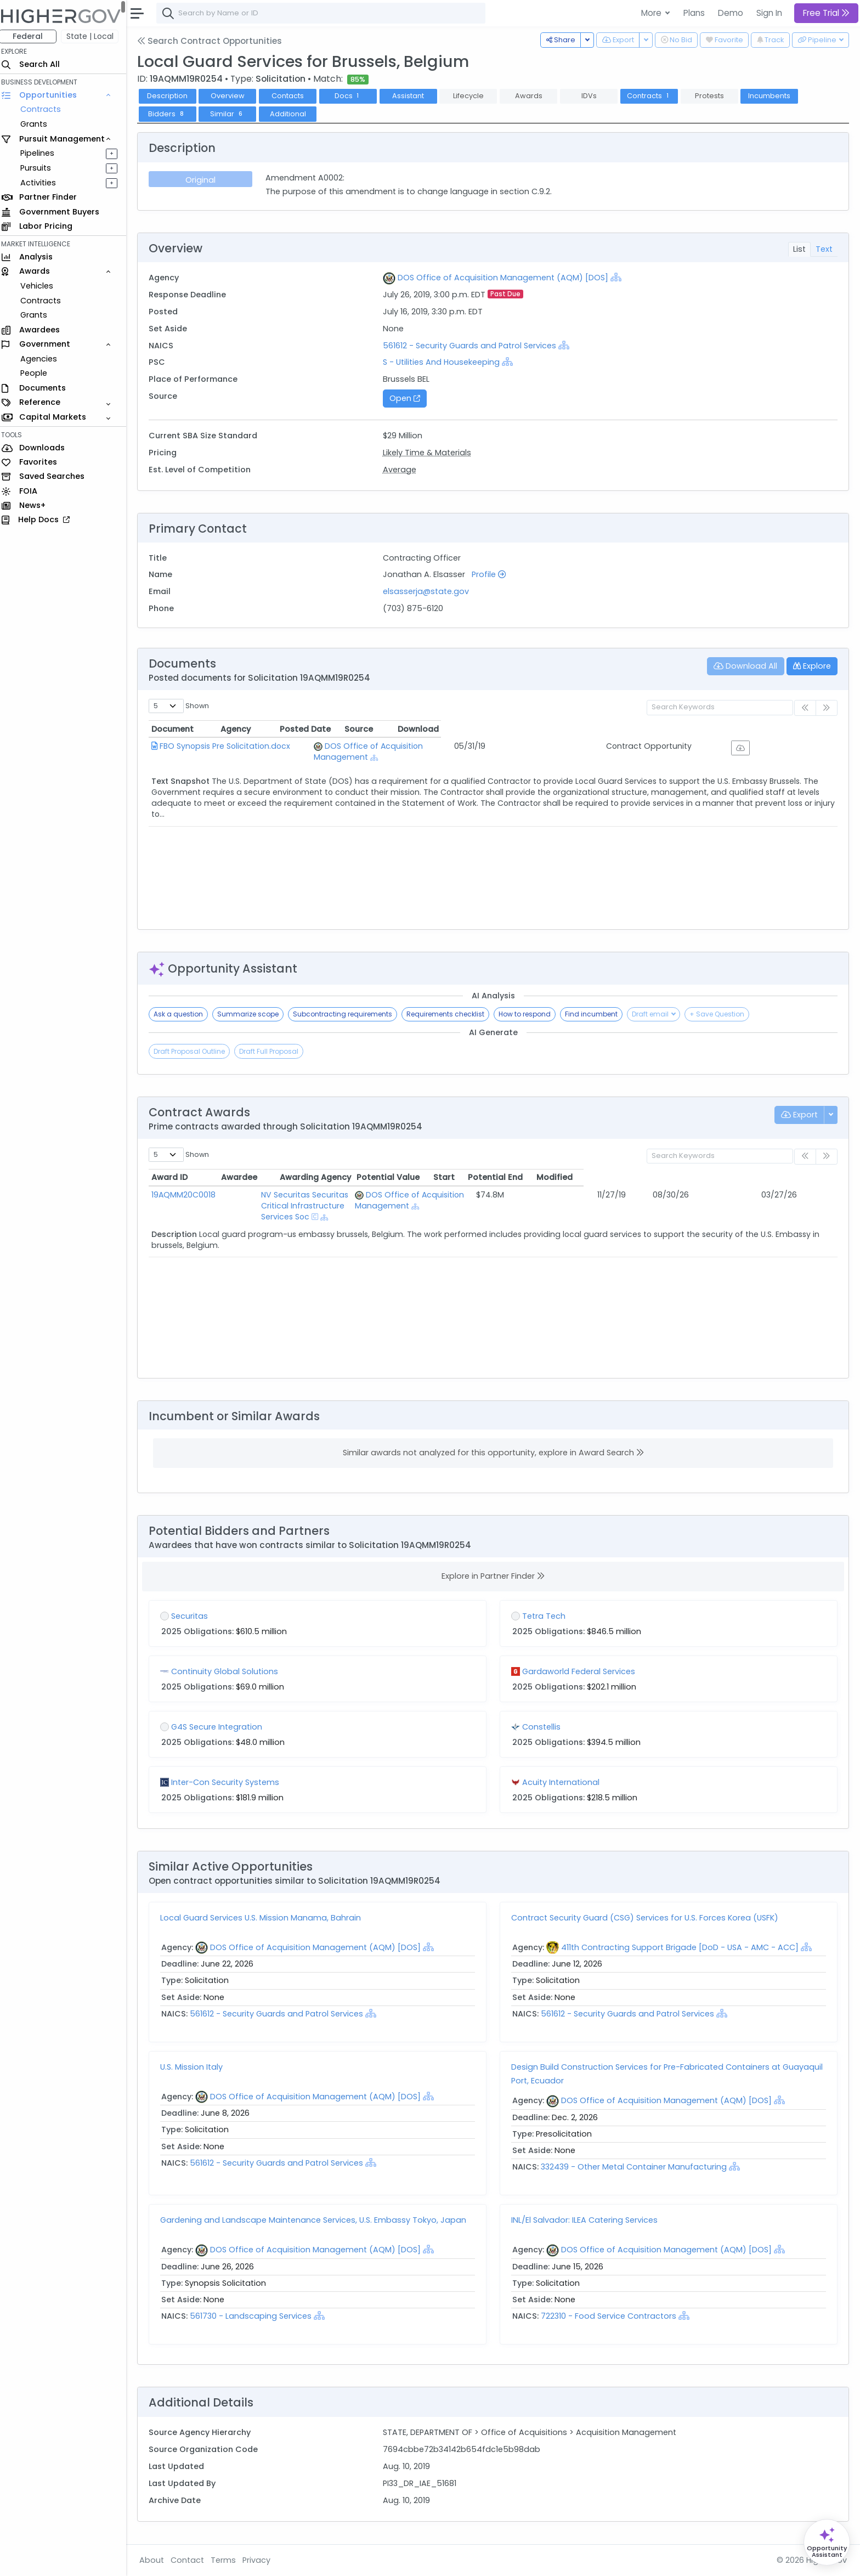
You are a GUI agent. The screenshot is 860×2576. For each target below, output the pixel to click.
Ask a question (183, 1014)
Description (172, 95)
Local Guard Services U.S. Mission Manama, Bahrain (266, 1917)
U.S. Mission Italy (197, 2066)
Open (408, 398)
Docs (353, 95)
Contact (193, 2560)
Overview (233, 95)
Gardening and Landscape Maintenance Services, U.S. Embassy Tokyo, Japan (319, 2220)
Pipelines (42, 153)
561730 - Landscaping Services (256, 2316)
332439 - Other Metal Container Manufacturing (638, 2166)
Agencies (43, 358)
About (157, 2560)
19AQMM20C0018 (189, 1194)
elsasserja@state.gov (429, 591)
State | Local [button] (95, 36)
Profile (492, 574)
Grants (38, 123)
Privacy (262, 2560)
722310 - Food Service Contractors (611, 2316)
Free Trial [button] (826, 13)
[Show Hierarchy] (619, 277)
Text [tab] (824, 249)
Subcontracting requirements (348, 1014)
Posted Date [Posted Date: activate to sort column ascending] (603, 729)
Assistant (413, 95)
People (38, 373)
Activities (43, 182)
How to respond (530, 1014)
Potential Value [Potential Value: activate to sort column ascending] (641, 1177)
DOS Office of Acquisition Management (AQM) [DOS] (506, 277)
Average (403, 469)
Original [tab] (205, 179)
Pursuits (40, 167)
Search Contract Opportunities (215, 41)
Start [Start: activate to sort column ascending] (697, 1177)
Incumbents (775, 95)
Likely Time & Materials (430, 452)
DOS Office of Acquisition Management (431, 746)
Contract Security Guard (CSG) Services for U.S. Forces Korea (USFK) (647, 1917)
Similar (233, 113)
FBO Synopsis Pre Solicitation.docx (230, 746)
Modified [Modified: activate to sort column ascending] (808, 1177)
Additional (293, 113)
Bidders (172, 113)
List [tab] (799, 249)
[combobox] (326, 13)
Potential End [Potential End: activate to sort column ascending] (749, 1177)
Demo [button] (730, 13)
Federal (33, 36)
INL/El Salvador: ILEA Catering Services (587, 2220)
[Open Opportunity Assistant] (827, 2542)
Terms (228, 2560)
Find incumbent (596, 1014)
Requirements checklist (451, 1014)
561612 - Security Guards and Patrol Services (474, 345)
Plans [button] (694, 13)
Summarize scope (253, 1014)
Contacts (293, 95)
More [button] (652, 13)
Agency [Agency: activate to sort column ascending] (358, 729)
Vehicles (41, 285)
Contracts (45, 109)
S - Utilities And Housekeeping (444, 362)
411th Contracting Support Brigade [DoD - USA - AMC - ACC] (682, 1947)
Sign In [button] (769, 13)
